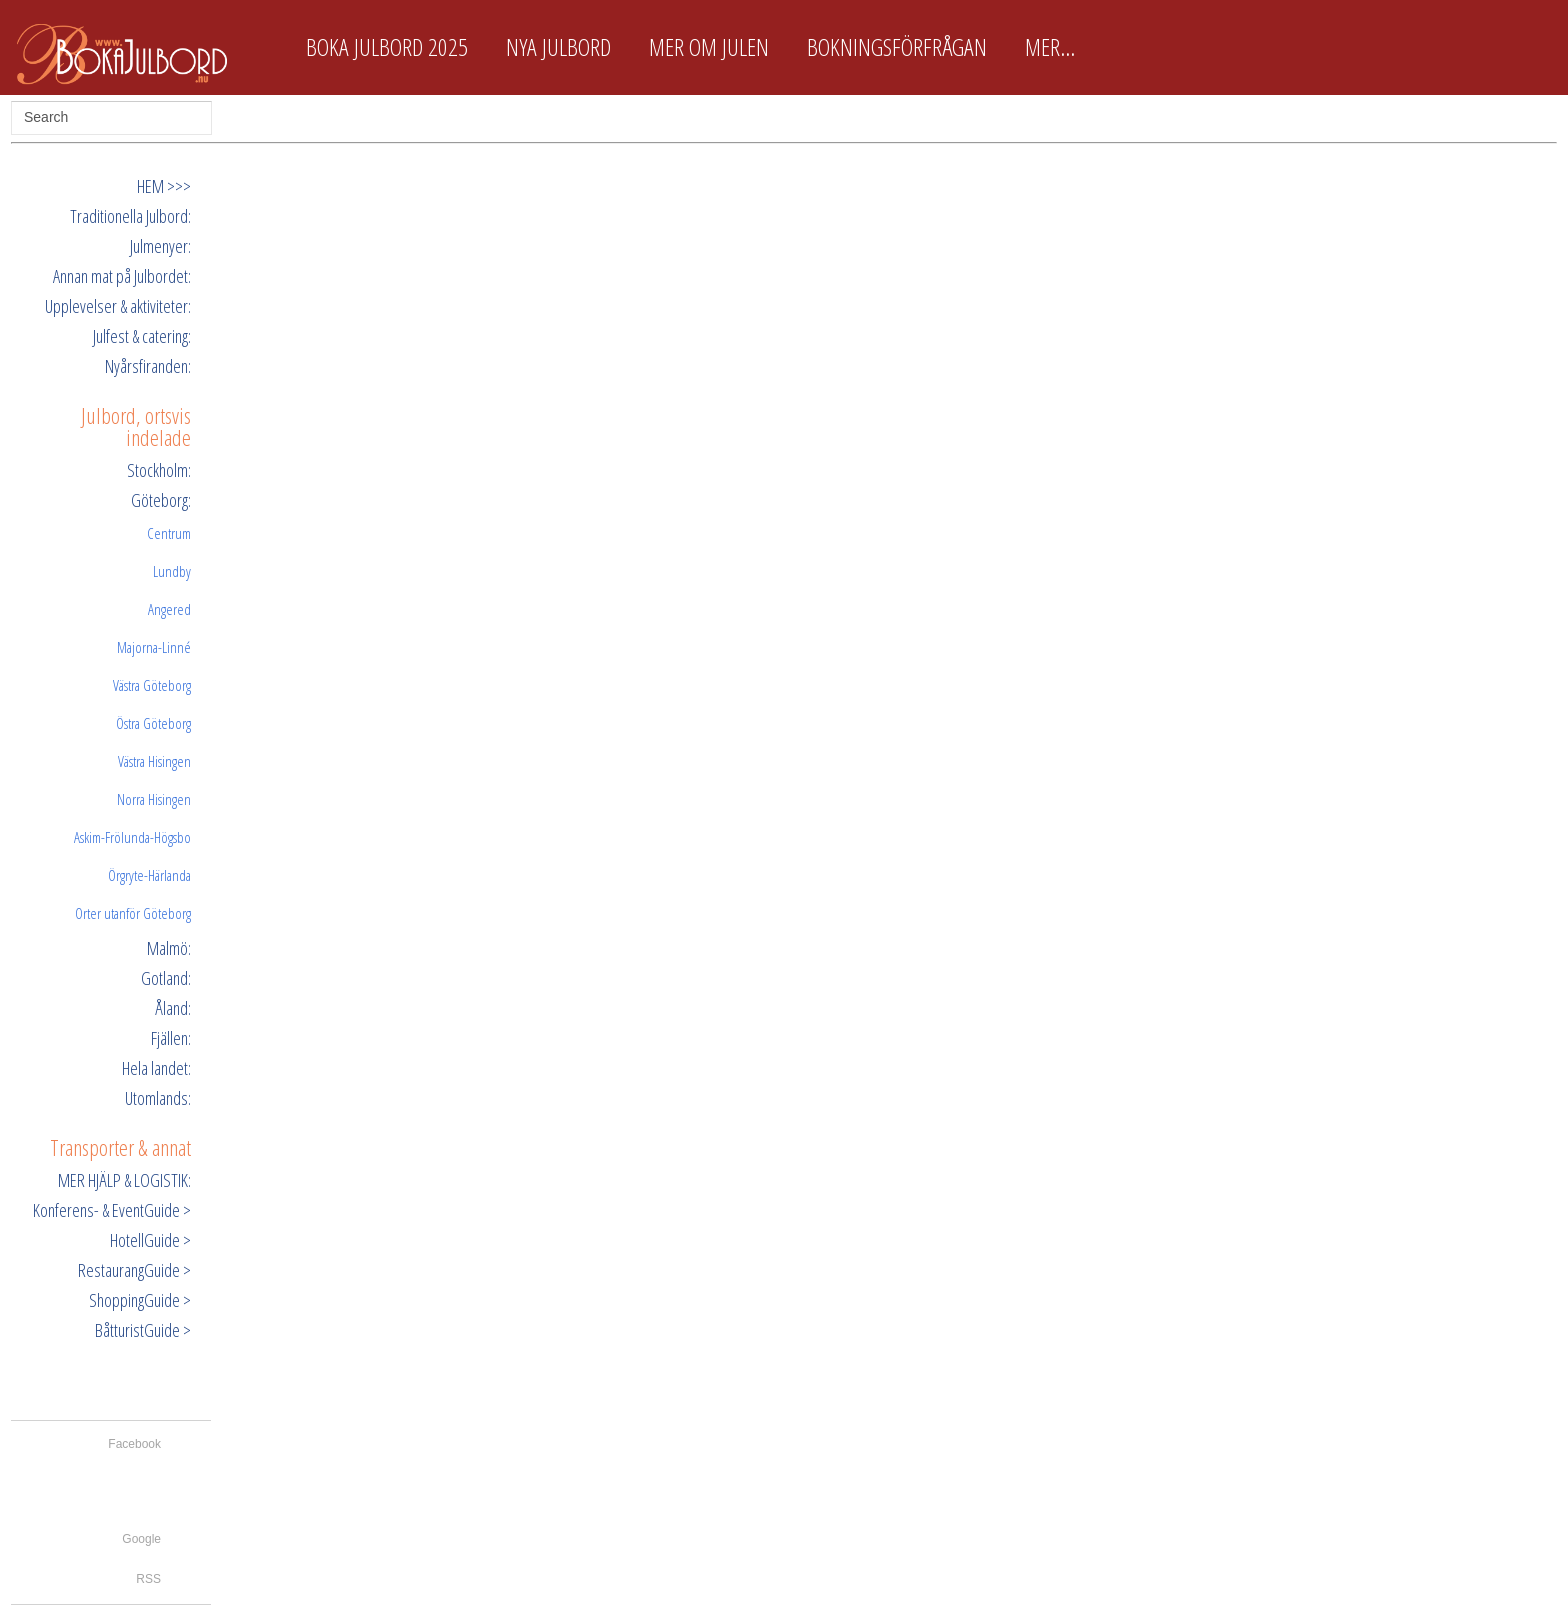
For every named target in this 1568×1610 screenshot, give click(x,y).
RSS (148, 1579)
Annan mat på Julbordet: (122, 276)
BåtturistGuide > (143, 1330)
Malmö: (169, 948)
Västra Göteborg (152, 685)
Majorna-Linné (154, 647)
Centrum (169, 533)
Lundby (172, 571)
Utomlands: (158, 1098)
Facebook (134, 1444)
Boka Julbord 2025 (387, 47)
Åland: (173, 1008)
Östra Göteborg (153, 723)
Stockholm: (159, 470)
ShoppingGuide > (140, 1300)
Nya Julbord (558, 47)
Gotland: (166, 978)
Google (141, 1539)
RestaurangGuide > (134, 1270)
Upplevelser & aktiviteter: (118, 306)
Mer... (1050, 47)
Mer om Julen (709, 47)
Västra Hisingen (154, 761)
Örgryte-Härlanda (149, 875)
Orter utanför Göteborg (133, 913)
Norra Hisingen (154, 799)
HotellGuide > (150, 1240)
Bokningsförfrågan (897, 47)
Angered (169, 609)
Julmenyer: (160, 246)
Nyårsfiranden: (148, 366)
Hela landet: (156, 1068)
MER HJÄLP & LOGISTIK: (124, 1180)
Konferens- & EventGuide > (112, 1210)
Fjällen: (171, 1038)
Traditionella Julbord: (130, 216)
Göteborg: (161, 500)
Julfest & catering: (142, 336)
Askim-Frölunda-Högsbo (132, 837)
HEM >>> (164, 186)
